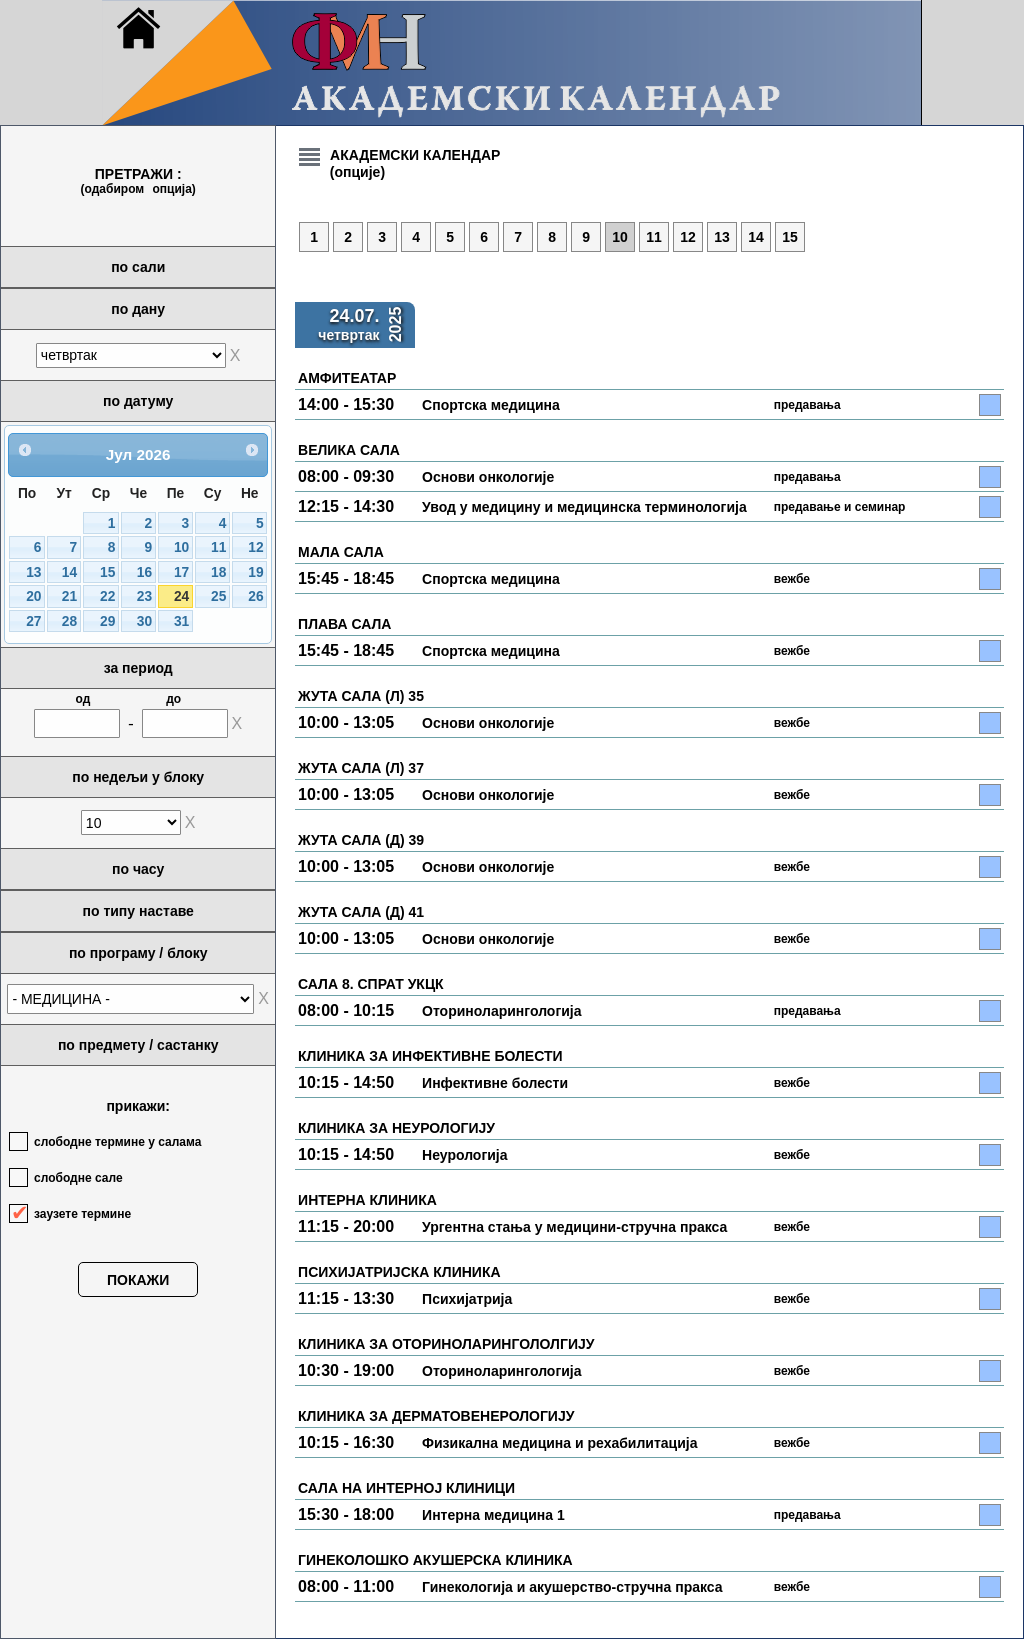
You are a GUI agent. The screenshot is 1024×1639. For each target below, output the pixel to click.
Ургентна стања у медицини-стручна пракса (574, 1227)
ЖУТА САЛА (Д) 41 (361, 912)
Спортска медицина (491, 405)
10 (181, 547)
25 (218, 596)
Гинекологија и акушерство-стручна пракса (572, 1587)
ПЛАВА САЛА (344, 624)
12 (255, 547)
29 (107, 621)
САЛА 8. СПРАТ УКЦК (371, 984)
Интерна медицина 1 (493, 1515)
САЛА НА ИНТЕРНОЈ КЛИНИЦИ (406, 1488)
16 (144, 572)
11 (218, 547)
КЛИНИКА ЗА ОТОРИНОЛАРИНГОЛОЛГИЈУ (446, 1344)
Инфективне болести (495, 1083)
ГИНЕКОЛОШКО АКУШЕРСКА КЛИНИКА (435, 1560)
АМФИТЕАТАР (347, 378)
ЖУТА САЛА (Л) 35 (361, 696)
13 (33, 572)
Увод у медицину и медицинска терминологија (584, 507)
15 (107, 572)
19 (255, 572)
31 (181, 621)
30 (144, 621)
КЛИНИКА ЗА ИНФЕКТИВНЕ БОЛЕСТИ (430, 1056)
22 (107, 596)
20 (33, 596)
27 (33, 621)
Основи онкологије (488, 477)
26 (255, 596)
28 (69, 621)
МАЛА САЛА (341, 552)
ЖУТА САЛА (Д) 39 (361, 840)
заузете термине (82, 1214)
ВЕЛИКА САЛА (349, 450)
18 (218, 572)
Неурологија (464, 1155)
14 (69, 572)
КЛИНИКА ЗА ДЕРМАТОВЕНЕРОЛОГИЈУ (436, 1416)
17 (181, 572)
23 (144, 596)
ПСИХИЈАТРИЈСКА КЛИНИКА (399, 1272)
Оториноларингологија (501, 1011)
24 (181, 596)
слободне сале (78, 1178)
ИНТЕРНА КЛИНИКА (367, 1200)
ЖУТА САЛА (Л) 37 (361, 768)
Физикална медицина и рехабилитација (559, 1443)
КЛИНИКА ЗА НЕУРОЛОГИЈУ (396, 1128)
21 (69, 596)
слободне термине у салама (117, 1142)
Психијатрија (467, 1299)
